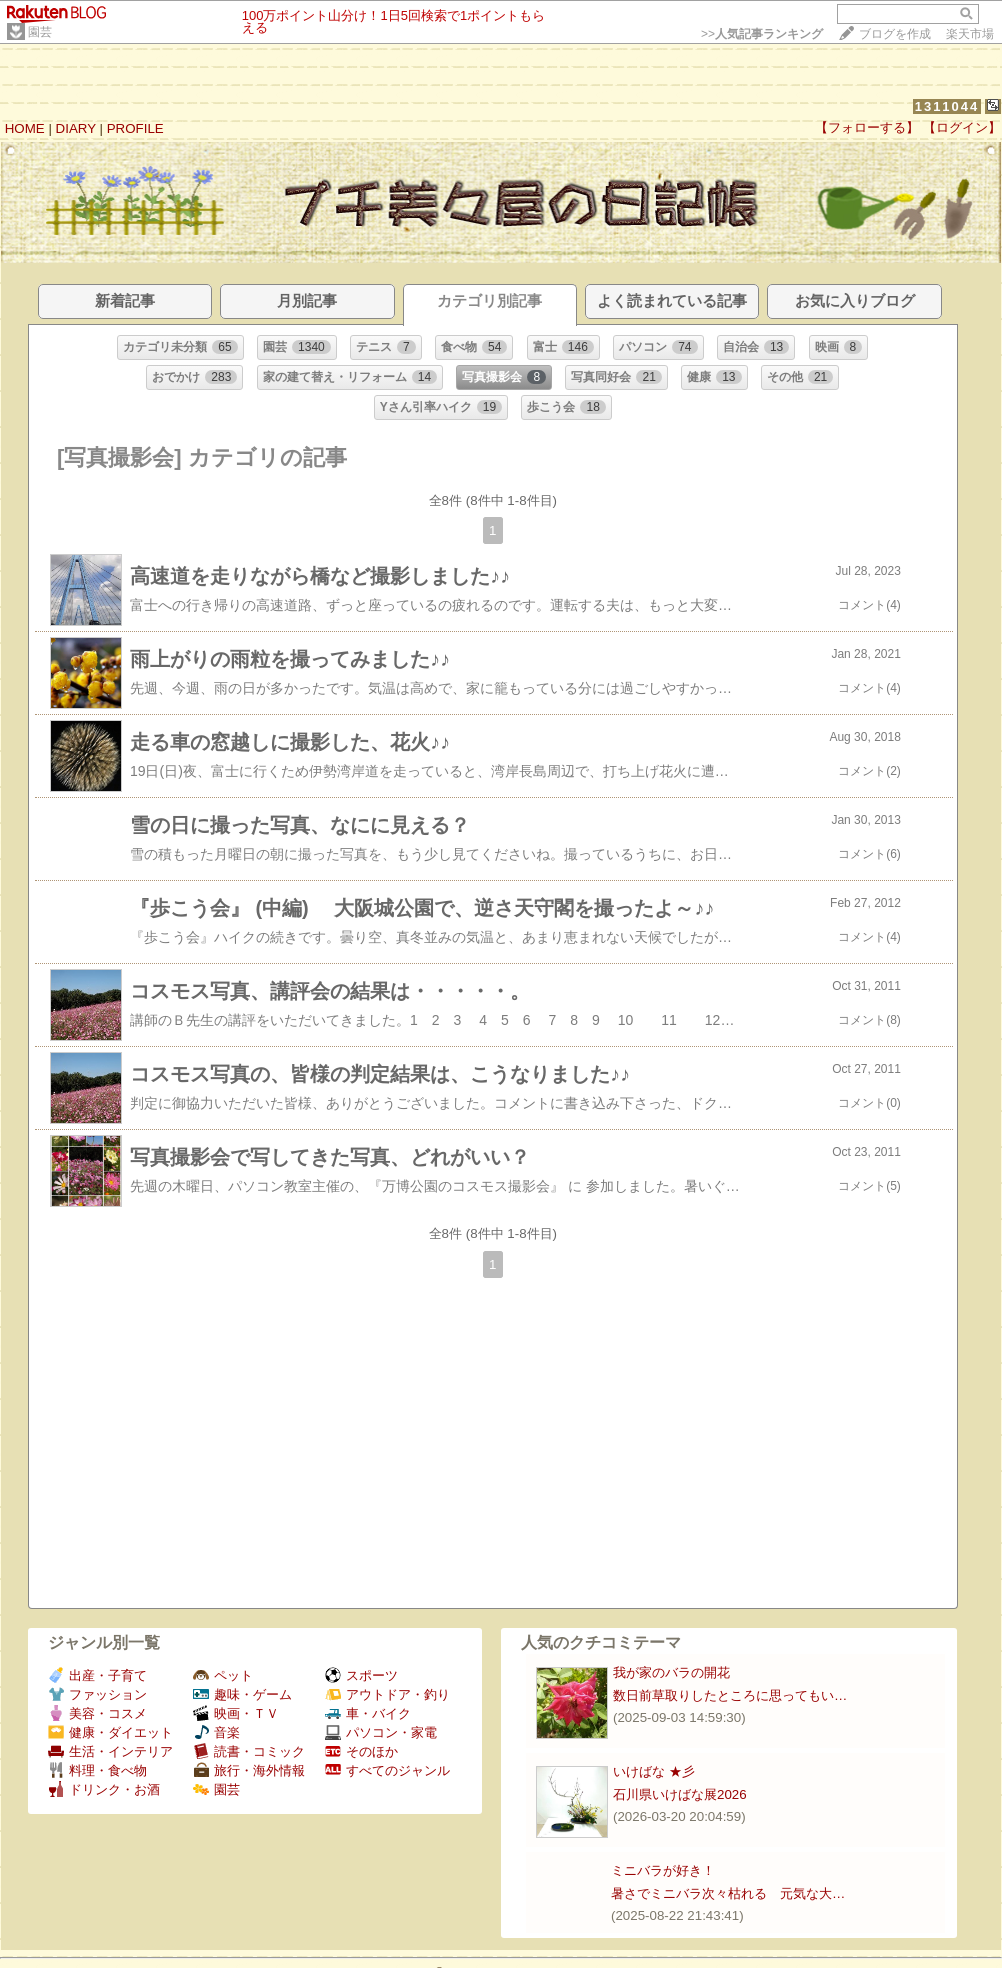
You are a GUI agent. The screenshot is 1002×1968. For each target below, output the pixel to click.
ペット (223, 1675)
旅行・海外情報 (249, 1770)
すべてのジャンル (387, 1770)
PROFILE (135, 128)
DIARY (76, 128)
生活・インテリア (110, 1751)
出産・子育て (97, 1675)
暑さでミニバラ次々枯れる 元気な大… (728, 1893)
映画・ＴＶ (236, 1713)
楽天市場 (970, 34)
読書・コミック (249, 1751)
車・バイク (368, 1713)
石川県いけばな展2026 (680, 1794)
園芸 (40, 32)
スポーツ (361, 1675)
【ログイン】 (962, 127)
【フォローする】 (867, 127)
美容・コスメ (97, 1713)
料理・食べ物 (97, 1770)
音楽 (216, 1732)
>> (762, 34)
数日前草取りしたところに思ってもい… (730, 1695)
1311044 (947, 106)
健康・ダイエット (110, 1732)
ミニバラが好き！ (663, 1870)
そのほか (361, 1751)
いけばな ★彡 (660, 1771)
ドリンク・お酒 (104, 1789)
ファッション (97, 1694)
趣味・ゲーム (242, 1694)
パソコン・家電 (381, 1732)
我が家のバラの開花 (671, 1672)
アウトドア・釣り (387, 1694)
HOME (25, 128)
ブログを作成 (895, 34)
